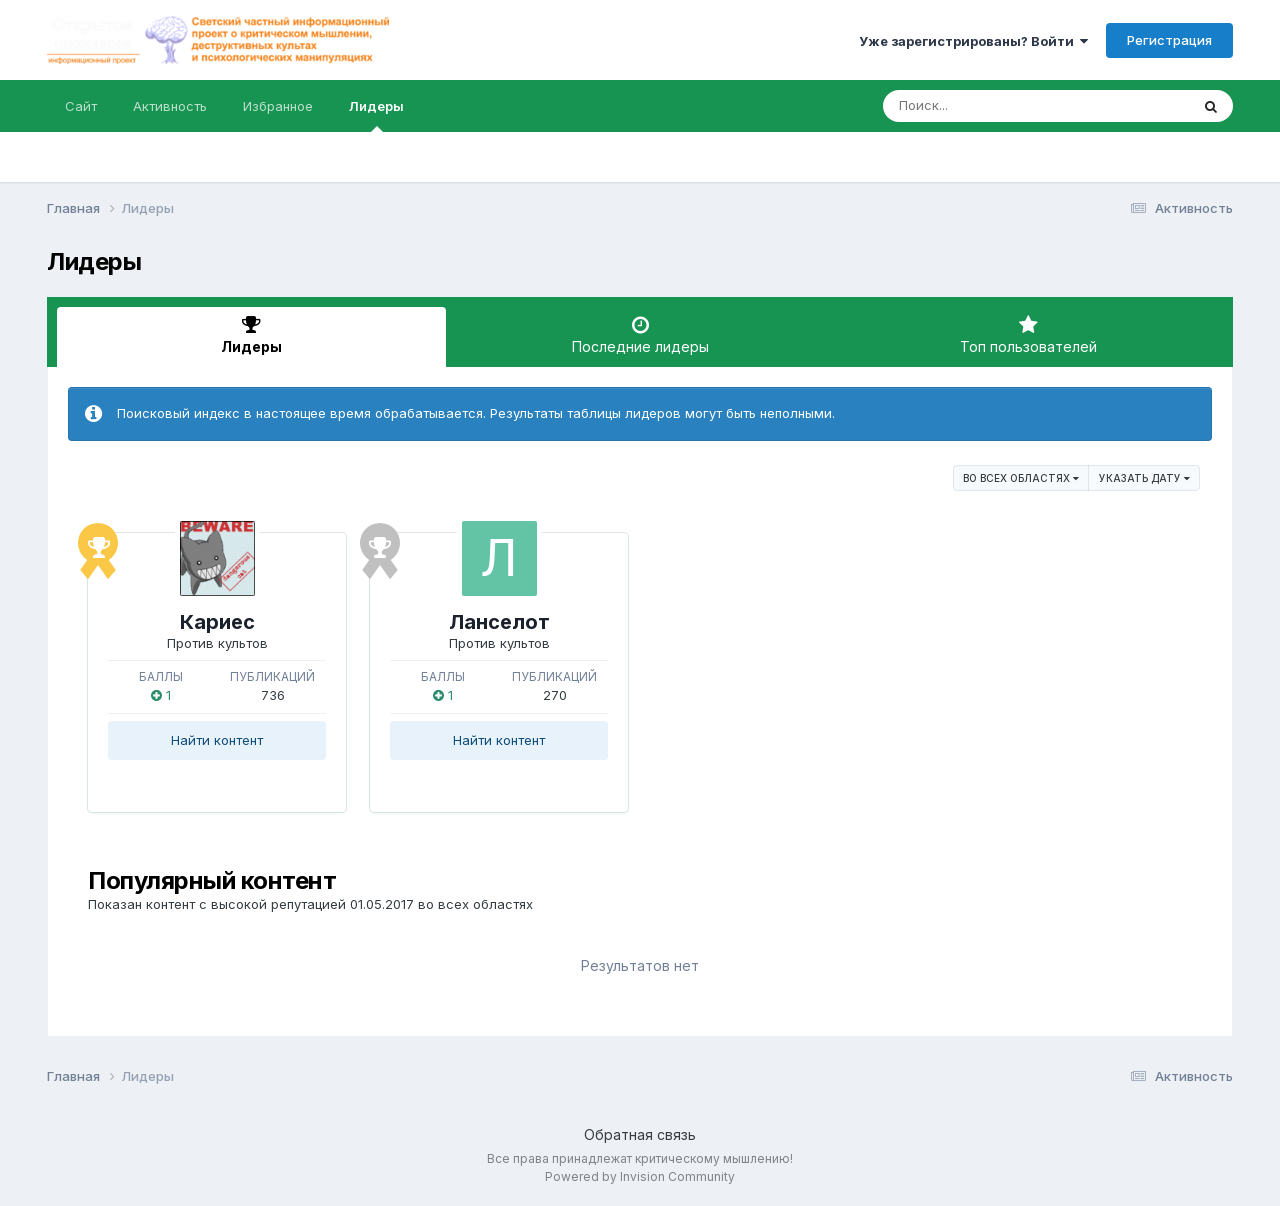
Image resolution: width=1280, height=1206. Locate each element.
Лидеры (376, 115)
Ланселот (499, 622)
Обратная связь (640, 1134)
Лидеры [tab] (251, 335)
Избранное (278, 106)
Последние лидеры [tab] (640, 335)
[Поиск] (998, 106)
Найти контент (217, 740)
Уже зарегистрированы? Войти (973, 41)
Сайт (81, 106)
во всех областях (1021, 478)
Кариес (217, 622)
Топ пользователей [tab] (1028, 335)
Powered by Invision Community (640, 1176)
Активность (170, 106)
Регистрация (1169, 40)
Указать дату (1144, 478)
